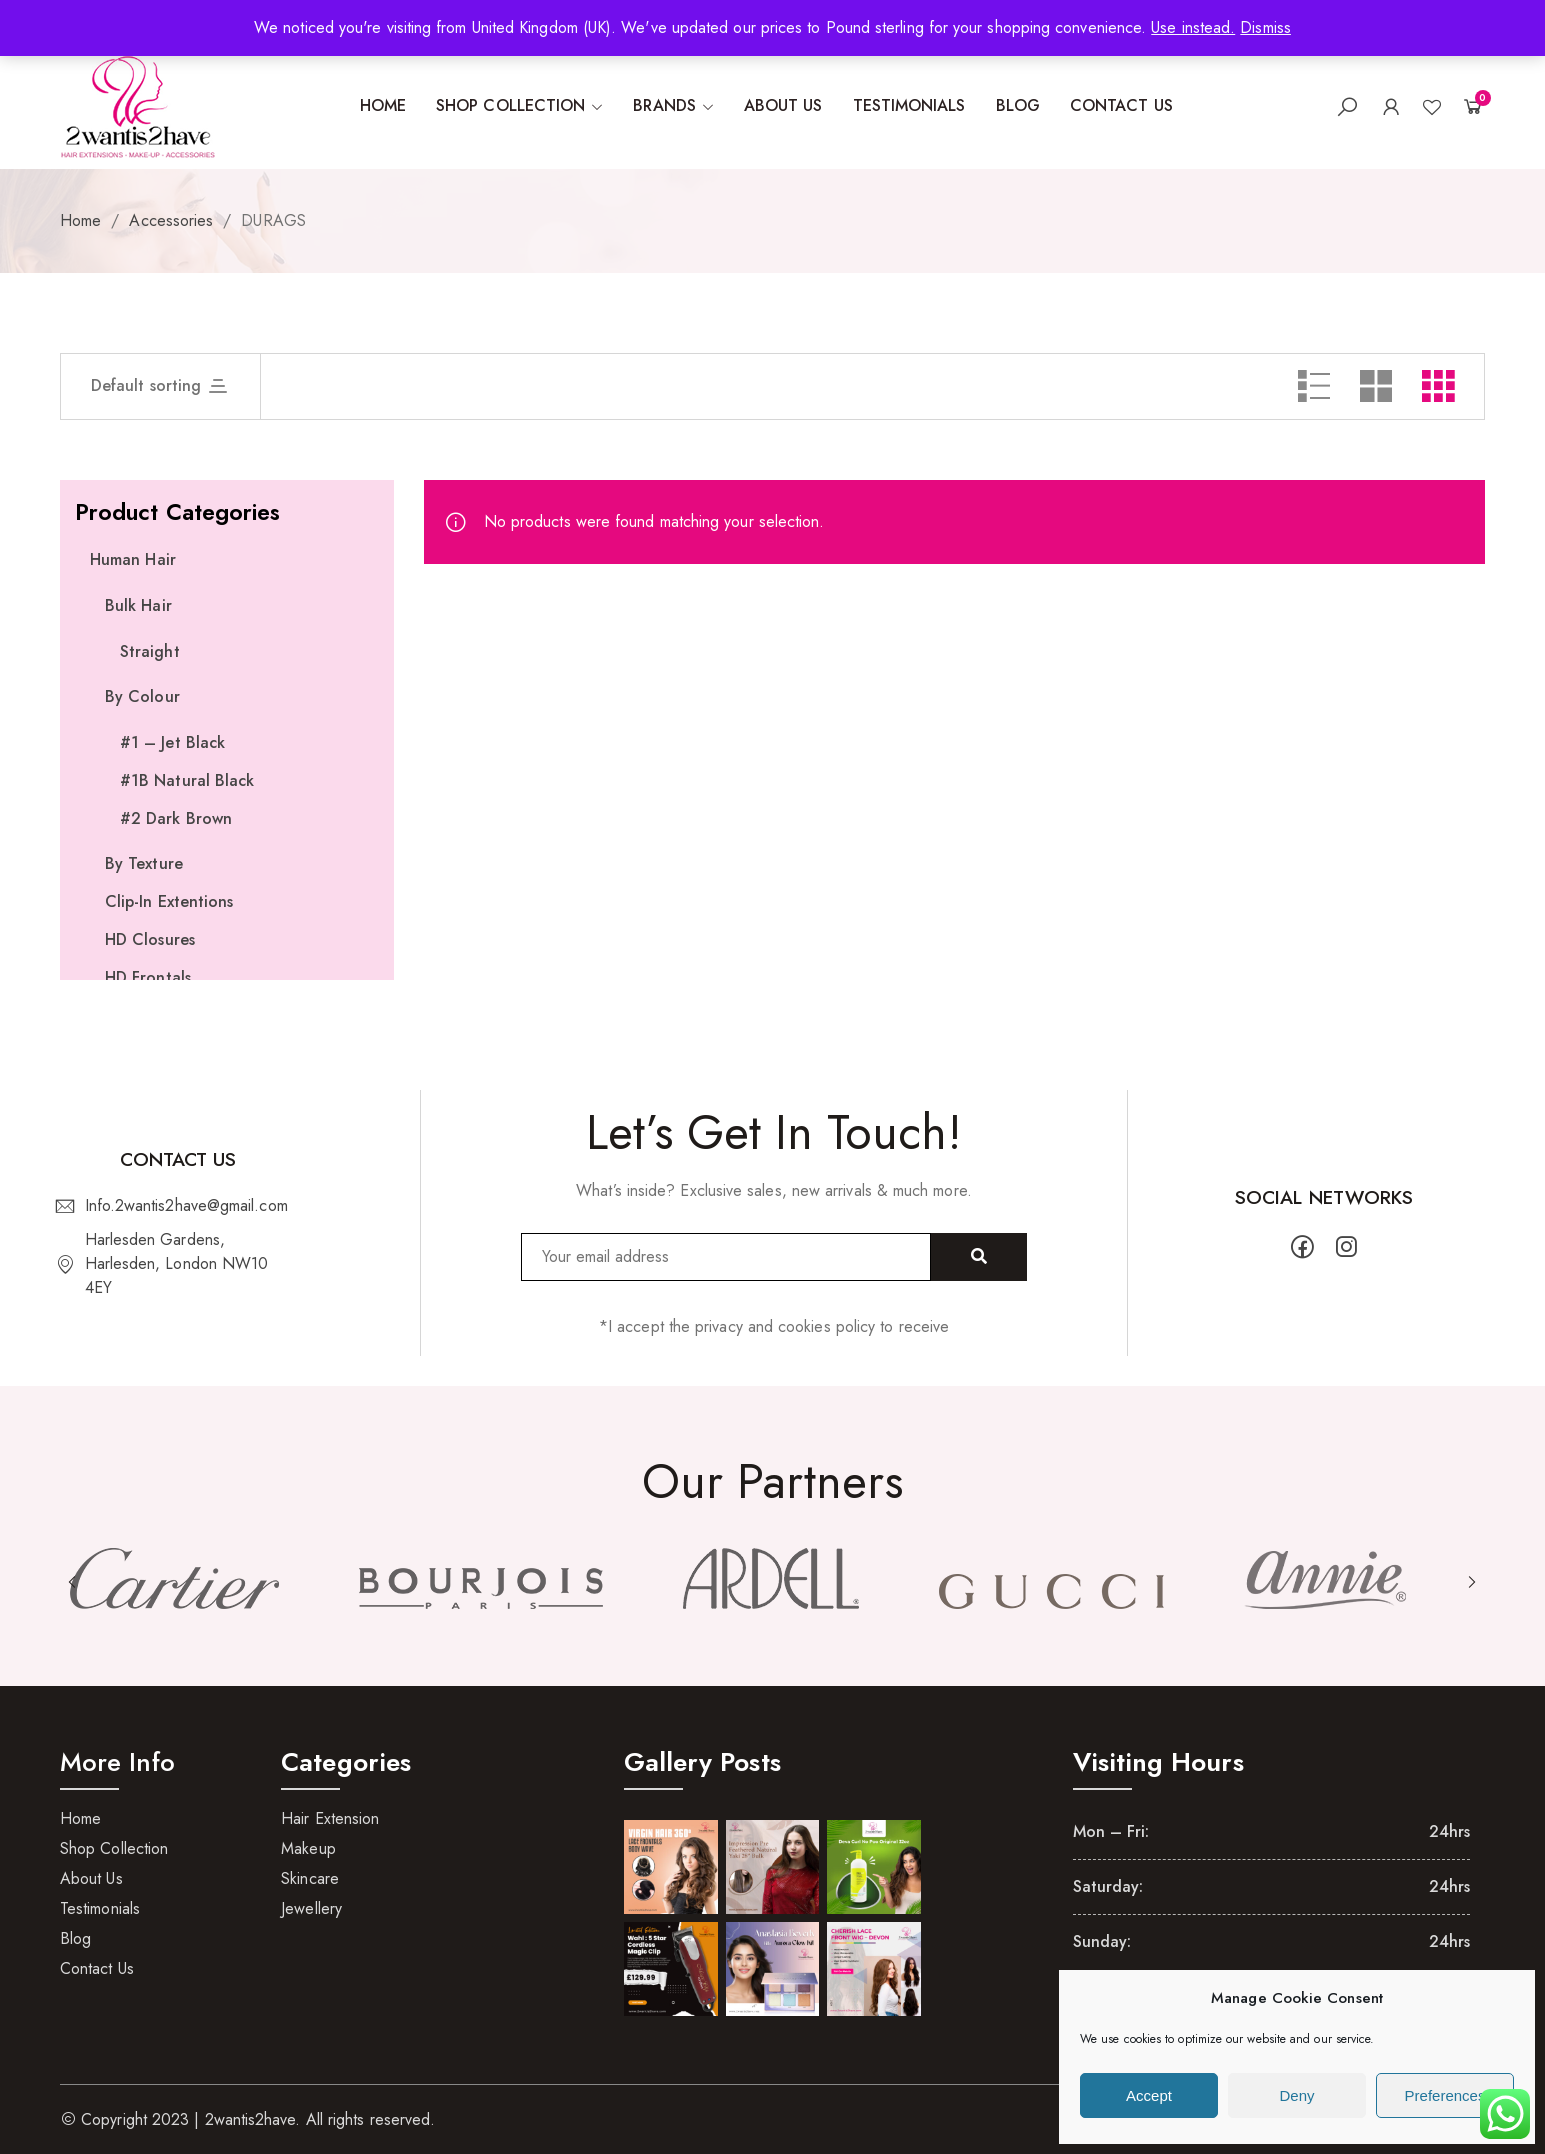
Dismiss (1265, 27)
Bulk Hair (138, 605)
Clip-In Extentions (169, 901)
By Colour (142, 696)
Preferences (1445, 2095)
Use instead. (1193, 27)
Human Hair (133, 559)
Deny (1296, 2095)
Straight (150, 651)
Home (80, 220)
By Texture (144, 863)
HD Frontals (148, 977)
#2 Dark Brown (176, 818)
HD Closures (150, 939)
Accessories (171, 220)
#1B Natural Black (187, 780)
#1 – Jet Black (172, 742)
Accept (1149, 2095)
